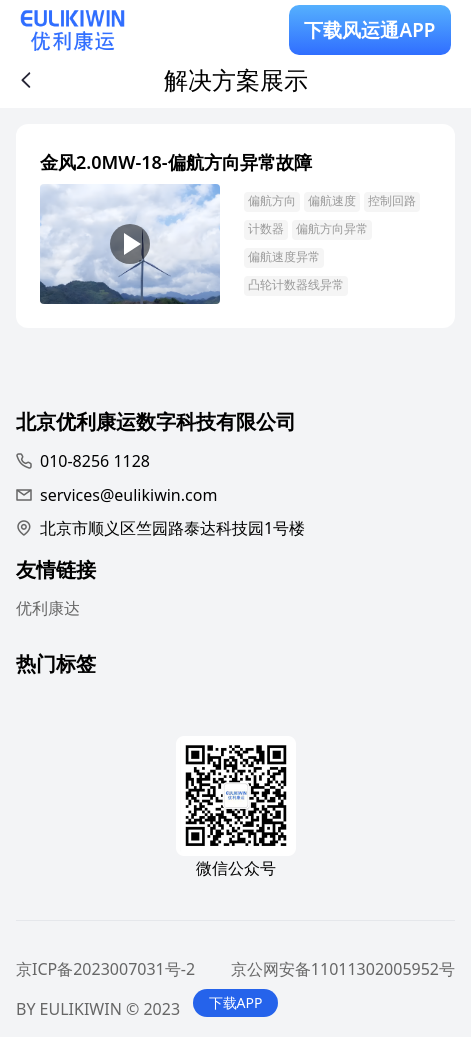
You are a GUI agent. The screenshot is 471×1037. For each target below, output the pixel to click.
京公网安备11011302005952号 (343, 969)
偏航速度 (332, 200)
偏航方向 (272, 200)
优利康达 (48, 608)
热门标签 (56, 666)
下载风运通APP (369, 30)
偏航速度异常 (284, 256)
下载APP (236, 1002)
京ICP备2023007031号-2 (105, 969)
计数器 (266, 228)
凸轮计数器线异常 (296, 284)
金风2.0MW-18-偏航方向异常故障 (176, 162)
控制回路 (392, 200)
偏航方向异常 (332, 228)
